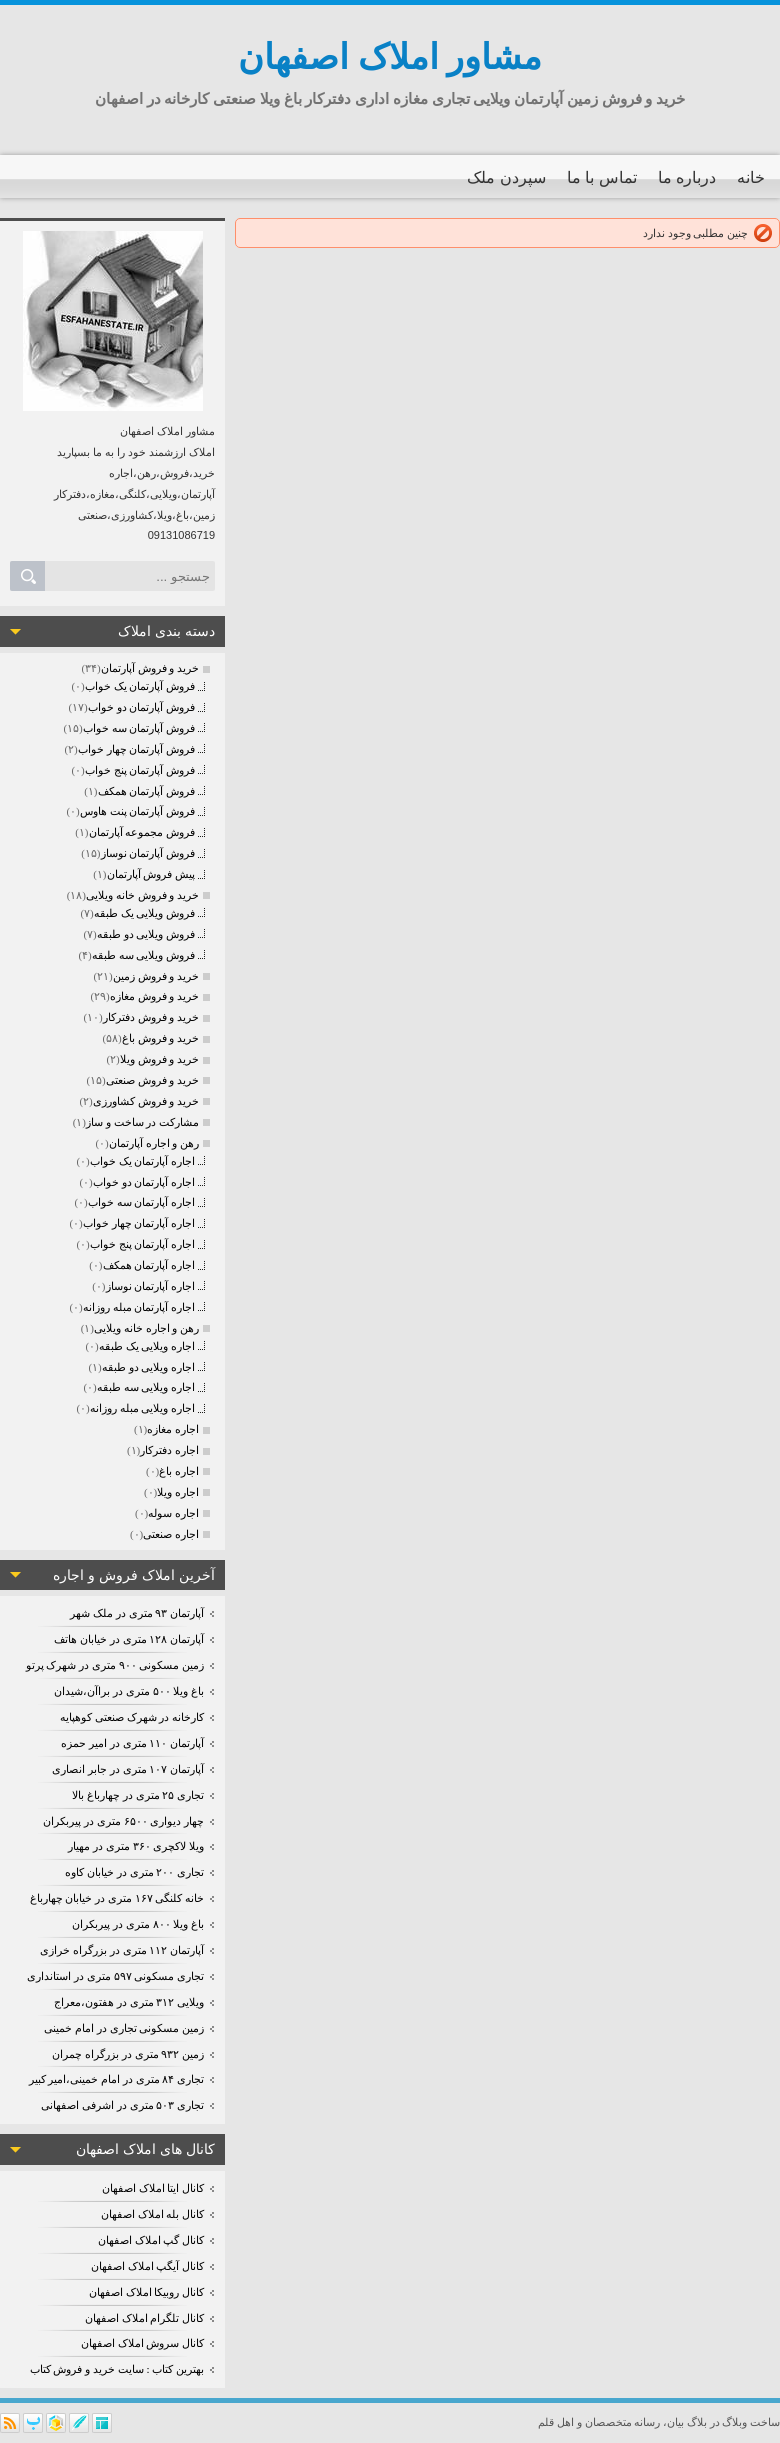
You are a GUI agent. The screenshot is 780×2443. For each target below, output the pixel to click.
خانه (751, 177)
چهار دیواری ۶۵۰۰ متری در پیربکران (123, 1821)
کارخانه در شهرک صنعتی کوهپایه (132, 1717)
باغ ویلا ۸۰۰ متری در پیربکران (138, 1924)
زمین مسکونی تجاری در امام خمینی (124, 2028)
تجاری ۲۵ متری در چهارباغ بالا (138, 1795)
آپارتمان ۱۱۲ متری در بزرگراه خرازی (122, 1950)
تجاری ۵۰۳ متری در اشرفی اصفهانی (122, 2105)
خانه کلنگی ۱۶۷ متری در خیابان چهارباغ (117, 1898)
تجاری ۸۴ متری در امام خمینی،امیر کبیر (117, 2079)
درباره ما (687, 177)
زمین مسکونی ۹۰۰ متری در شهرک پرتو (115, 1665)
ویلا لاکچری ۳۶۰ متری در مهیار (136, 1846)
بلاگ (697, 2422)
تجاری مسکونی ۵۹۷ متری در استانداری (115, 1976)
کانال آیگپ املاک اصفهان (147, 2266)
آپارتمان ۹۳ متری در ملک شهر (137, 1613)
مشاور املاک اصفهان (390, 57)
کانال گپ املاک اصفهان (151, 2240)
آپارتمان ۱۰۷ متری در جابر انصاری (128, 1769)
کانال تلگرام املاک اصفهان (144, 2318)
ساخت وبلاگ (751, 2422)
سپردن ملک (506, 177)
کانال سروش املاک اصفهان (142, 2343)
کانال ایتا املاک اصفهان (153, 2188)
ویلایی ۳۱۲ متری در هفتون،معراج (129, 2002)
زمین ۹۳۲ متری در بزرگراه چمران (128, 2054)
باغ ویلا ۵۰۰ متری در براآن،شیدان (129, 1691)
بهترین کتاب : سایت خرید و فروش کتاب (117, 2369)
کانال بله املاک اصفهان (152, 2214)
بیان (675, 2422)
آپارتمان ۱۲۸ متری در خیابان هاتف (129, 1639)
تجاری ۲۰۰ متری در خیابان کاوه (134, 1872)
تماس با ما (602, 177)
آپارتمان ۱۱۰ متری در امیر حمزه (132, 1743)
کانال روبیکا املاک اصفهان (146, 2292)
